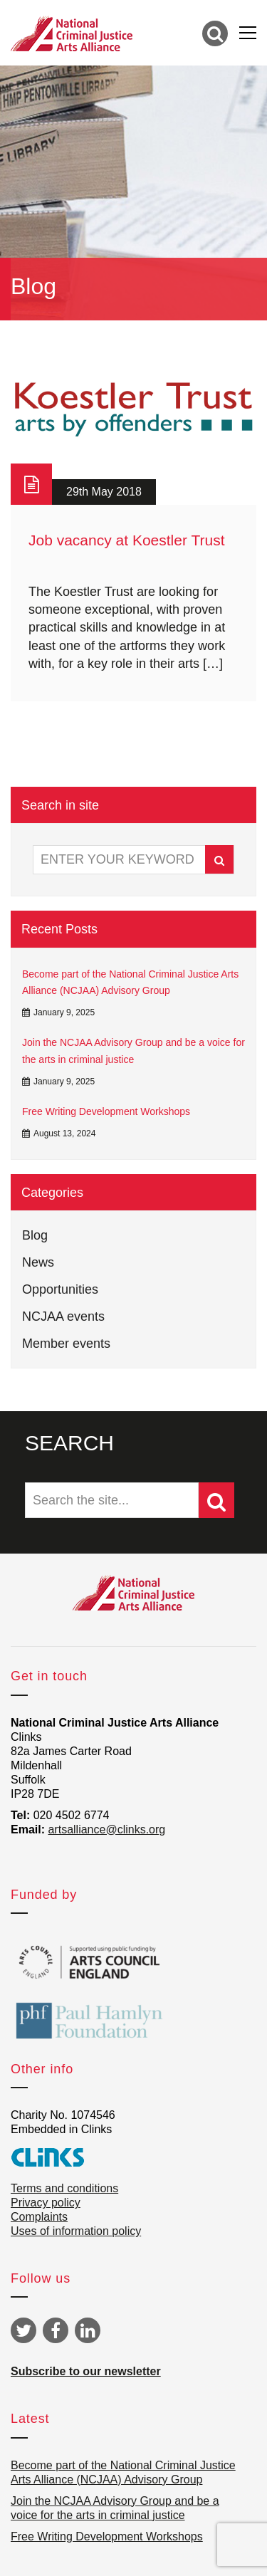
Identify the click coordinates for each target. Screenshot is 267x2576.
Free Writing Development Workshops (106, 1111)
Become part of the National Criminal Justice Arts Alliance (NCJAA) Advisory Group (130, 982)
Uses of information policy (76, 2231)
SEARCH (69, 1443)
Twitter (23, 2330)
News (38, 1262)
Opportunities (60, 1289)
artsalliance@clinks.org (106, 1829)
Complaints (39, 2217)
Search (219, 860)
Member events (66, 1343)
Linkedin (87, 2330)
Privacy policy (45, 2203)
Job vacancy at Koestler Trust (126, 540)
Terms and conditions (64, 2188)
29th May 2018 (104, 492)
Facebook (55, 2330)
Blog (35, 1235)
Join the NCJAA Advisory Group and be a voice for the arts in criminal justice (133, 1051)
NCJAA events (63, 1316)
